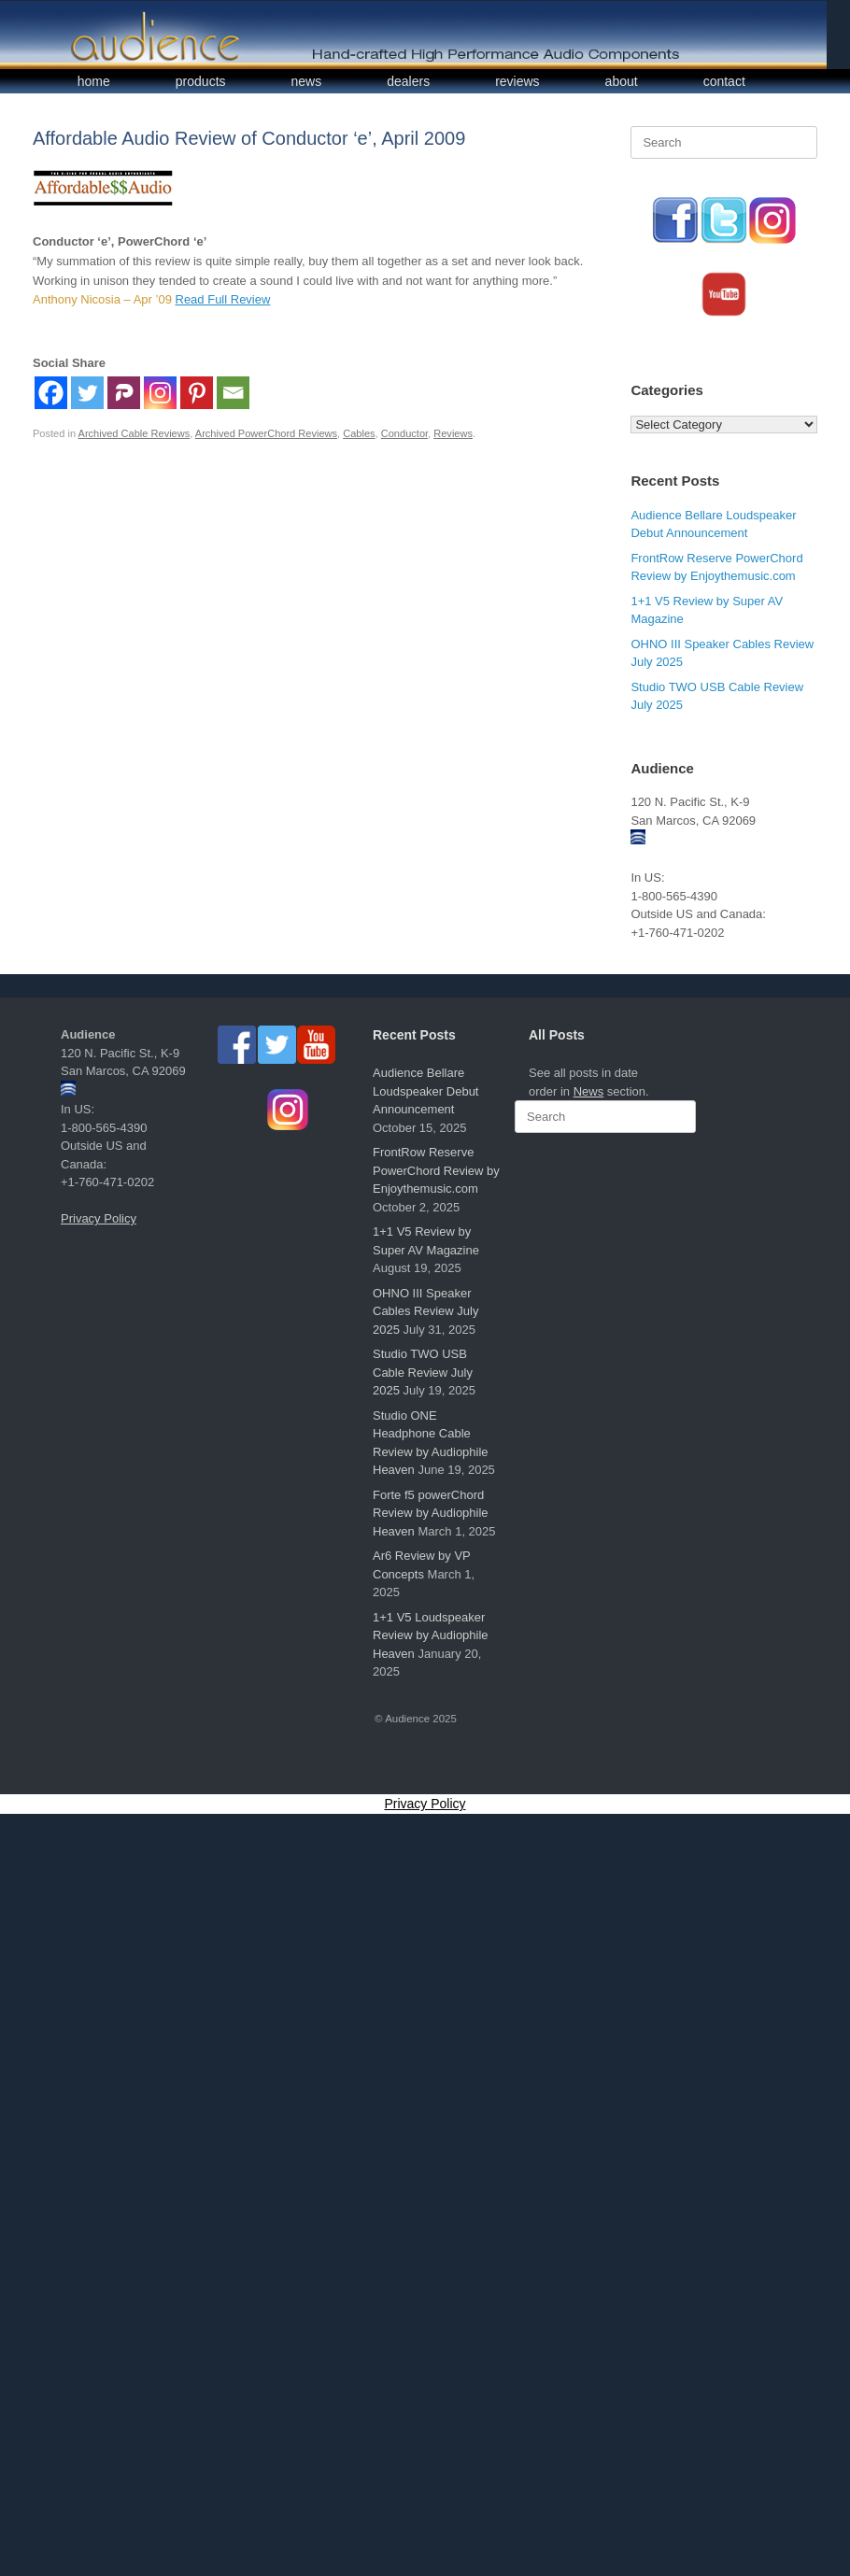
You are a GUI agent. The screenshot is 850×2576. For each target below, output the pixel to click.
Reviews (453, 433)
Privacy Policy (98, 1218)
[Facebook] (51, 392)
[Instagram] (160, 392)
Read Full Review (223, 299)
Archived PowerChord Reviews (266, 433)
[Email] (233, 392)
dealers (408, 81)
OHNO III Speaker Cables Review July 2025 (425, 1311)
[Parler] (123, 392)
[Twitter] (87, 392)
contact (724, 81)
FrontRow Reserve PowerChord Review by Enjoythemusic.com (436, 1170)
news (306, 81)
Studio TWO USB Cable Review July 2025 (423, 1372)
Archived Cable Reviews (134, 433)
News (589, 1091)
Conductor (404, 433)
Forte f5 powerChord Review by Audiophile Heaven (431, 1513)
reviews (517, 81)
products (201, 81)
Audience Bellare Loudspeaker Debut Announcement (425, 1091)
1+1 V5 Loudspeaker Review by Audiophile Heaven (431, 1635)
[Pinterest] (196, 392)
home (94, 81)
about (621, 81)
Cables (359, 433)
